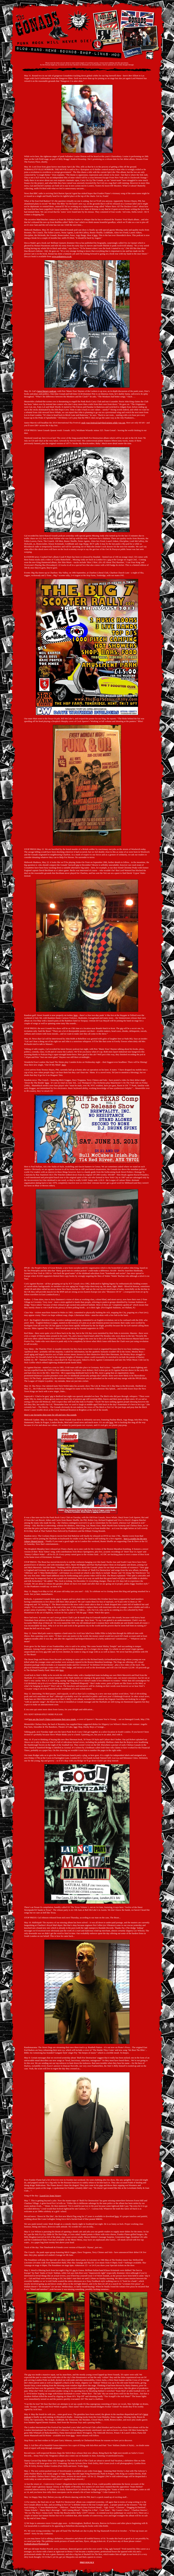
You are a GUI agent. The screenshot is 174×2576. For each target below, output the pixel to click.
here (95, 235)
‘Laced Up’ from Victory (50, 2195)
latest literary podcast (46, 391)
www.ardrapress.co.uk (62, 256)
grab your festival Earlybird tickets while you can (103, 422)
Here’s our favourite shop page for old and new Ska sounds (50, 1414)
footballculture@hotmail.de (36, 2544)
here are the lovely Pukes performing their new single (52, 1719)
